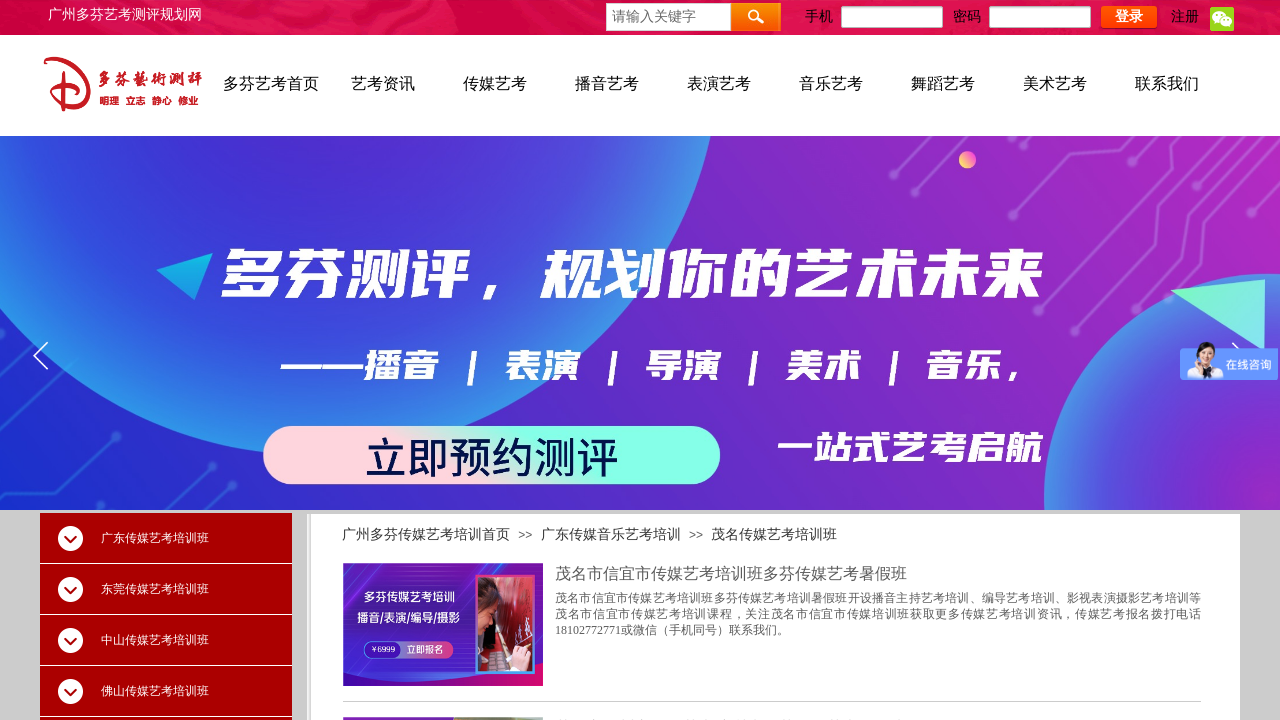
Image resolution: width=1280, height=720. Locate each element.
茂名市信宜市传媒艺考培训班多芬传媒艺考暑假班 (731, 573)
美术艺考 (1055, 83)
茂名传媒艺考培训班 (774, 534)
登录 (1129, 16)
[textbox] (668, 17)
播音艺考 (607, 83)
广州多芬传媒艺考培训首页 (426, 534)
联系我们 (1167, 83)
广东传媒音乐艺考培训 (611, 534)
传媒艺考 (495, 83)
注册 (1185, 16)
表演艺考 (719, 83)
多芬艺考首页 (271, 83)
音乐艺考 (831, 83)
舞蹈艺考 (943, 83)
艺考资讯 (383, 83)
